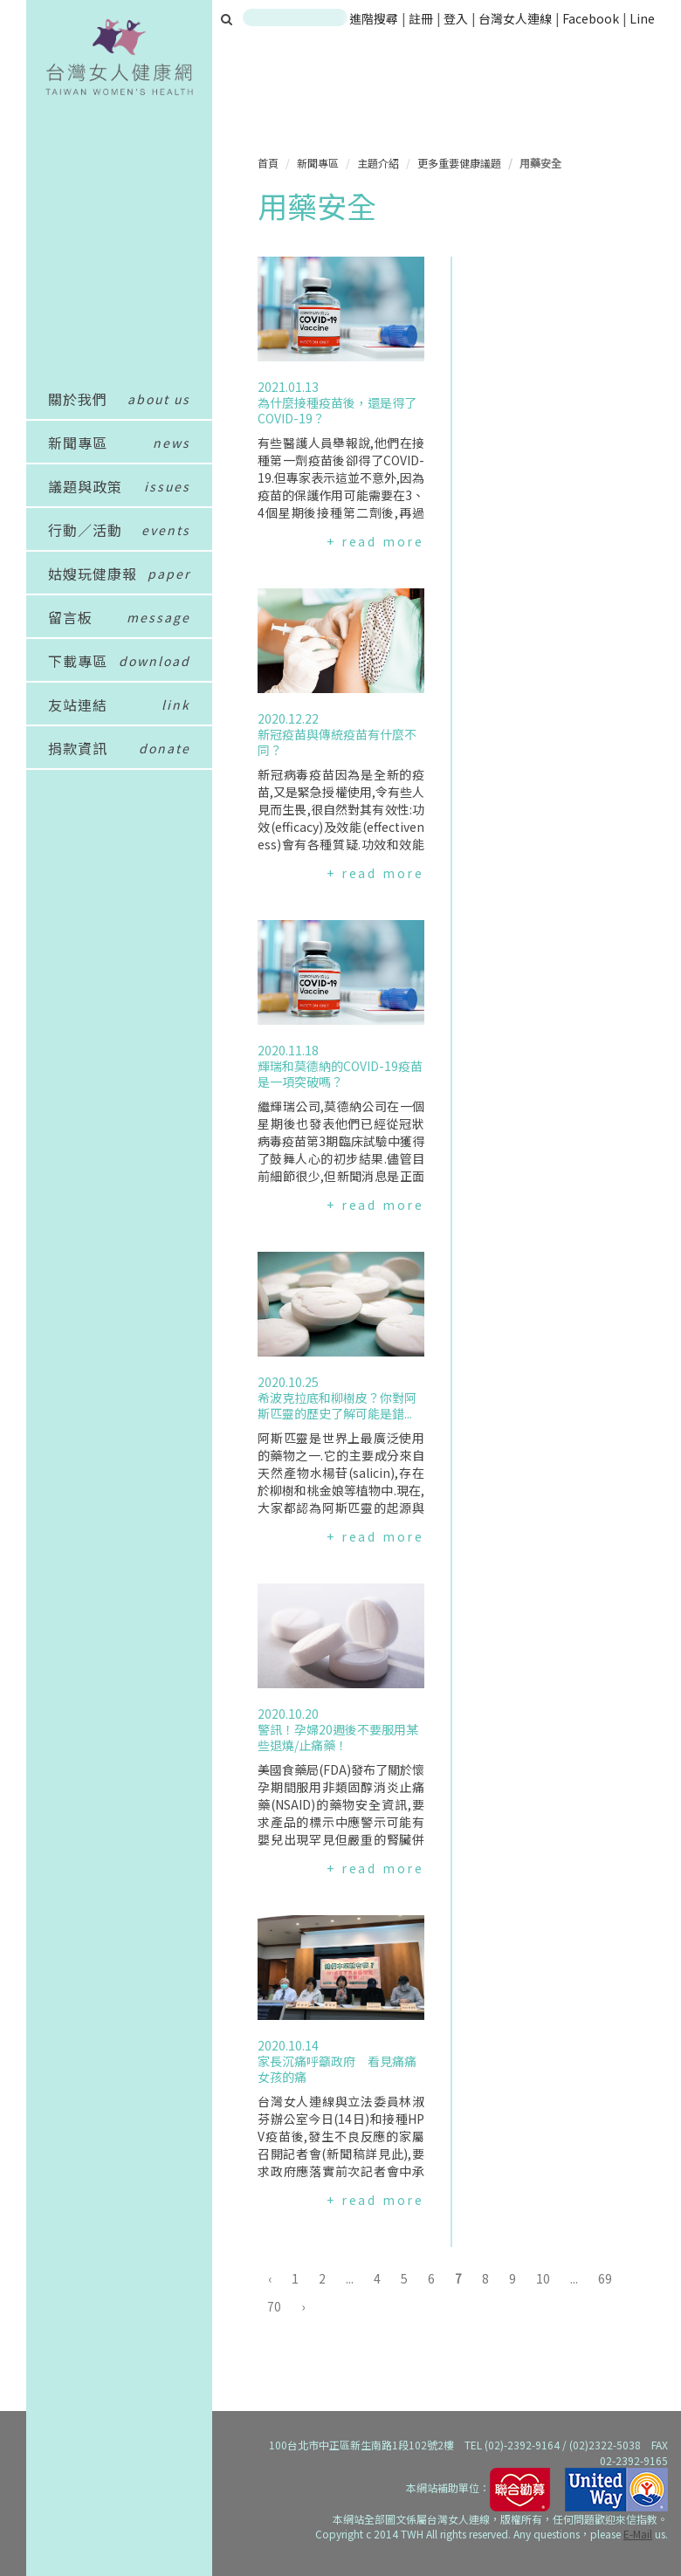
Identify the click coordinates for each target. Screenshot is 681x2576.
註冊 (422, 18)
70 (274, 2306)
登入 (457, 18)
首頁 (268, 162)
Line (642, 18)
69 (605, 2278)
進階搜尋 (373, 18)
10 (543, 2278)
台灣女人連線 (515, 18)
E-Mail (637, 2533)
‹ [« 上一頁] (270, 2278)
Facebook (590, 18)
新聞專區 (318, 162)
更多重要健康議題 (459, 162)
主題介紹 (378, 162)
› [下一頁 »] (303, 2306)
